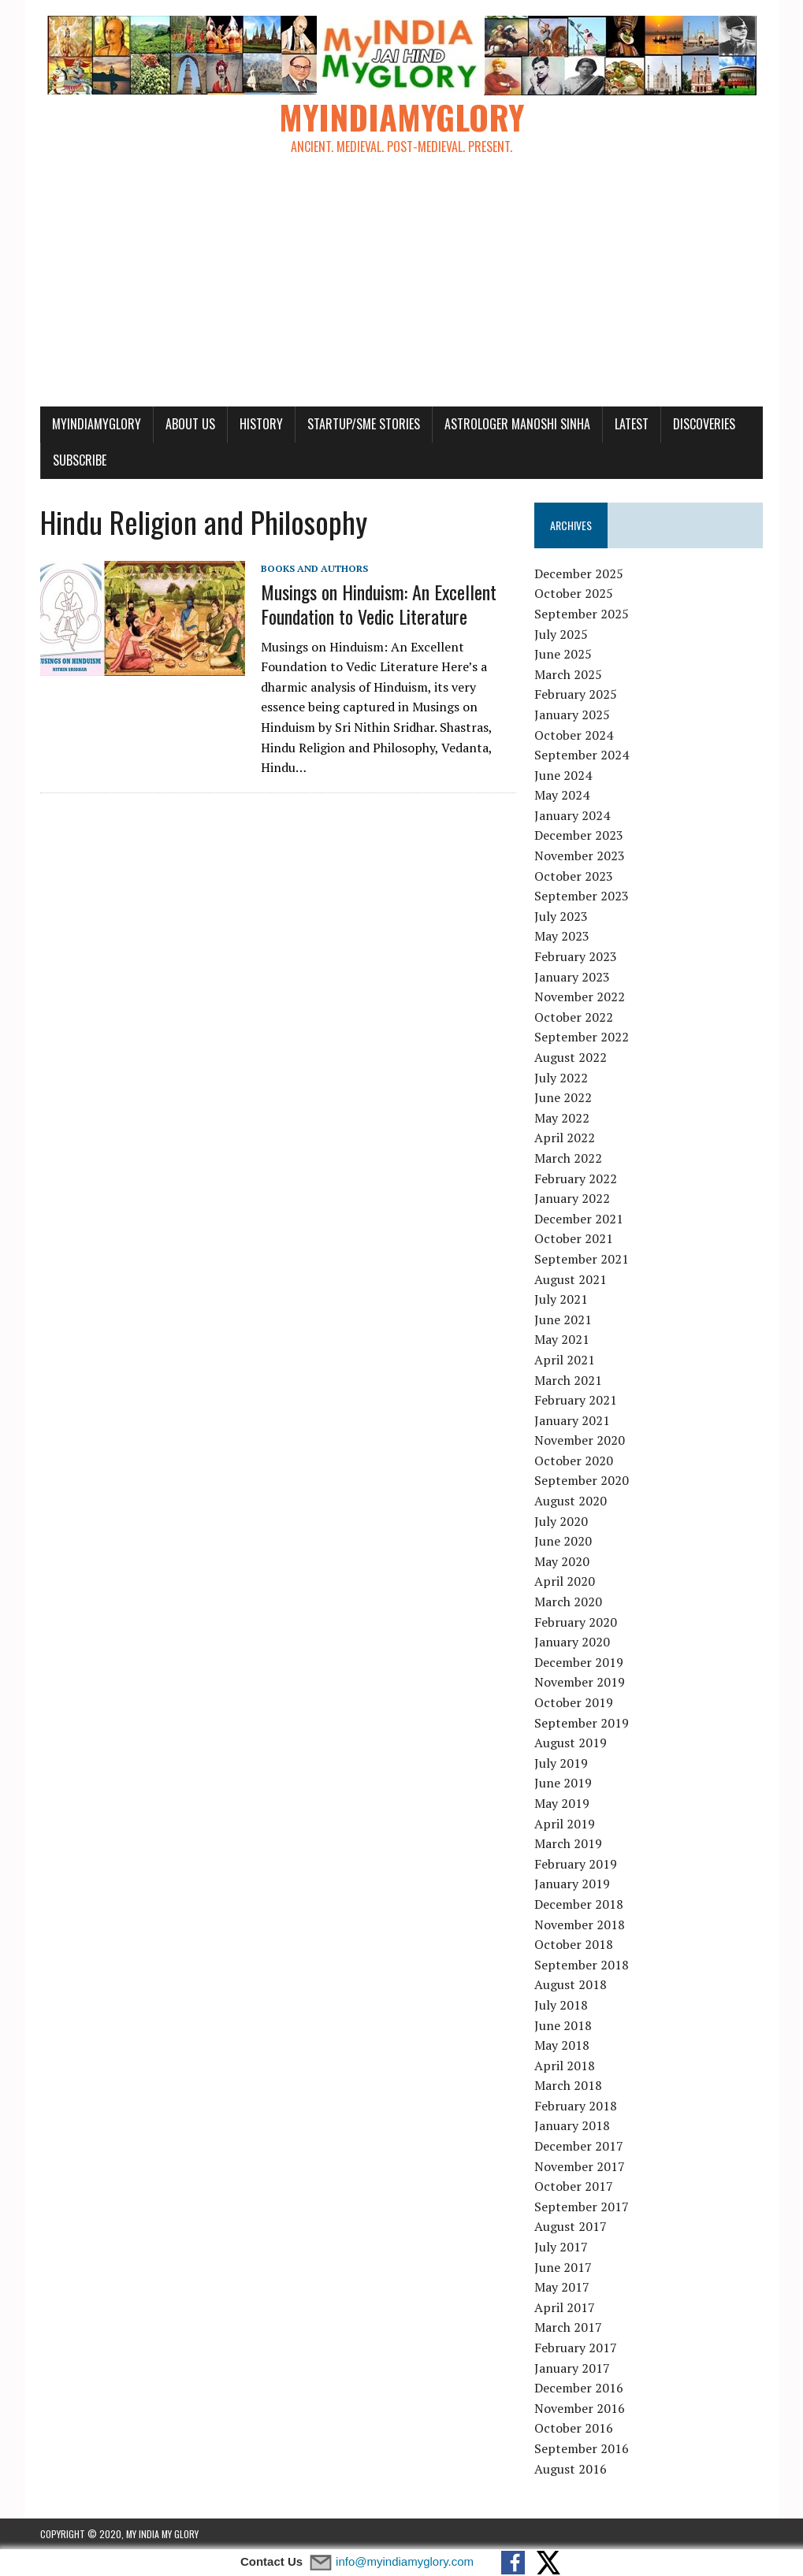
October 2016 (573, 2428)
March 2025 (568, 674)
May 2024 (561, 795)
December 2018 (578, 1904)
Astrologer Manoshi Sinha (517, 423)
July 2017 (561, 2246)
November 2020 (579, 1440)
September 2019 (581, 1723)
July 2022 (561, 1077)
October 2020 (573, 1460)
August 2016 (570, 2469)
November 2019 (579, 1682)
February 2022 (575, 1178)
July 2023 (561, 916)
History (261, 423)
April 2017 (564, 2307)
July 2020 (561, 1521)
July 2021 (561, 1299)
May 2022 (561, 1118)
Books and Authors (314, 568)
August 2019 (570, 1742)
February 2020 (575, 1622)
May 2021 (561, 1339)
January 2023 (572, 976)
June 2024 (563, 775)
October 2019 (573, 1702)
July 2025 (561, 634)
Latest (632, 423)
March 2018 (568, 2085)
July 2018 (561, 2005)
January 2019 (572, 1883)
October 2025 (573, 593)
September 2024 (581, 754)
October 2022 (573, 1017)
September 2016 (581, 2448)
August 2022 (570, 1057)
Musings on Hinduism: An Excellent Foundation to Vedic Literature (378, 603)
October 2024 (573, 735)
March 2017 (568, 2327)
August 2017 (570, 2226)
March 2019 (568, 1843)
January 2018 (572, 2125)
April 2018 (564, 2065)
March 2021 (568, 1380)
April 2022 (564, 1137)
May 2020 (561, 1561)
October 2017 (573, 2186)
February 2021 (575, 1400)
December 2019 (578, 1662)
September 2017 (581, 2206)
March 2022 (568, 1158)
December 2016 (578, 2387)
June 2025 (563, 654)
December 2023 (578, 835)
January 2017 (572, 2368)
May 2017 (561, 2287)
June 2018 (563, 2025)
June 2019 (563, 1782)
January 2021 (572, 1420)
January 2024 (572, 815)
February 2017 (575, 2347)
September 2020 (581, 1480)
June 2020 (563, 1541)
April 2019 (564, 1823)
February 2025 (575, 694)
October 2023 (573, 876)
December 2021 (578, 1218)
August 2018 (570, 1984)
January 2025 (572, 714)
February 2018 (575, 2105)
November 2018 (579, 1924)
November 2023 (579, 855)
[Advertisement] (401, 288)
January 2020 (572, 1641)
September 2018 (581, 1964)
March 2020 (568, 1601)
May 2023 (561, 936)
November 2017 (579, 2166)
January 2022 (572, 1198)
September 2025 (581, 613)
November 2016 (579, 2408)
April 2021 (564, 1359)
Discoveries (704, 423)
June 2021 (563, 1319)
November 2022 (579, 996)
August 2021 (570, 1279)
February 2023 (575, 956)
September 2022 (581, 1036)
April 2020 (564, 1581)
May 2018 (561, 2045)
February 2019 (575, 1864)
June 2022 (563, 1097)
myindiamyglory (96, 423)
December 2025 (578, 573)
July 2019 (561, 1763)
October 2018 (573, 1944)
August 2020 (570, 1500)
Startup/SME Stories (363, 423)
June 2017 (563, 2267)
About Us (190, 423)
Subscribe (79, 460)
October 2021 (573, 1238)
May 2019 (561, 1803)
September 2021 (581, 1259)
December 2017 (578, 2146)
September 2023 (581, 895)
